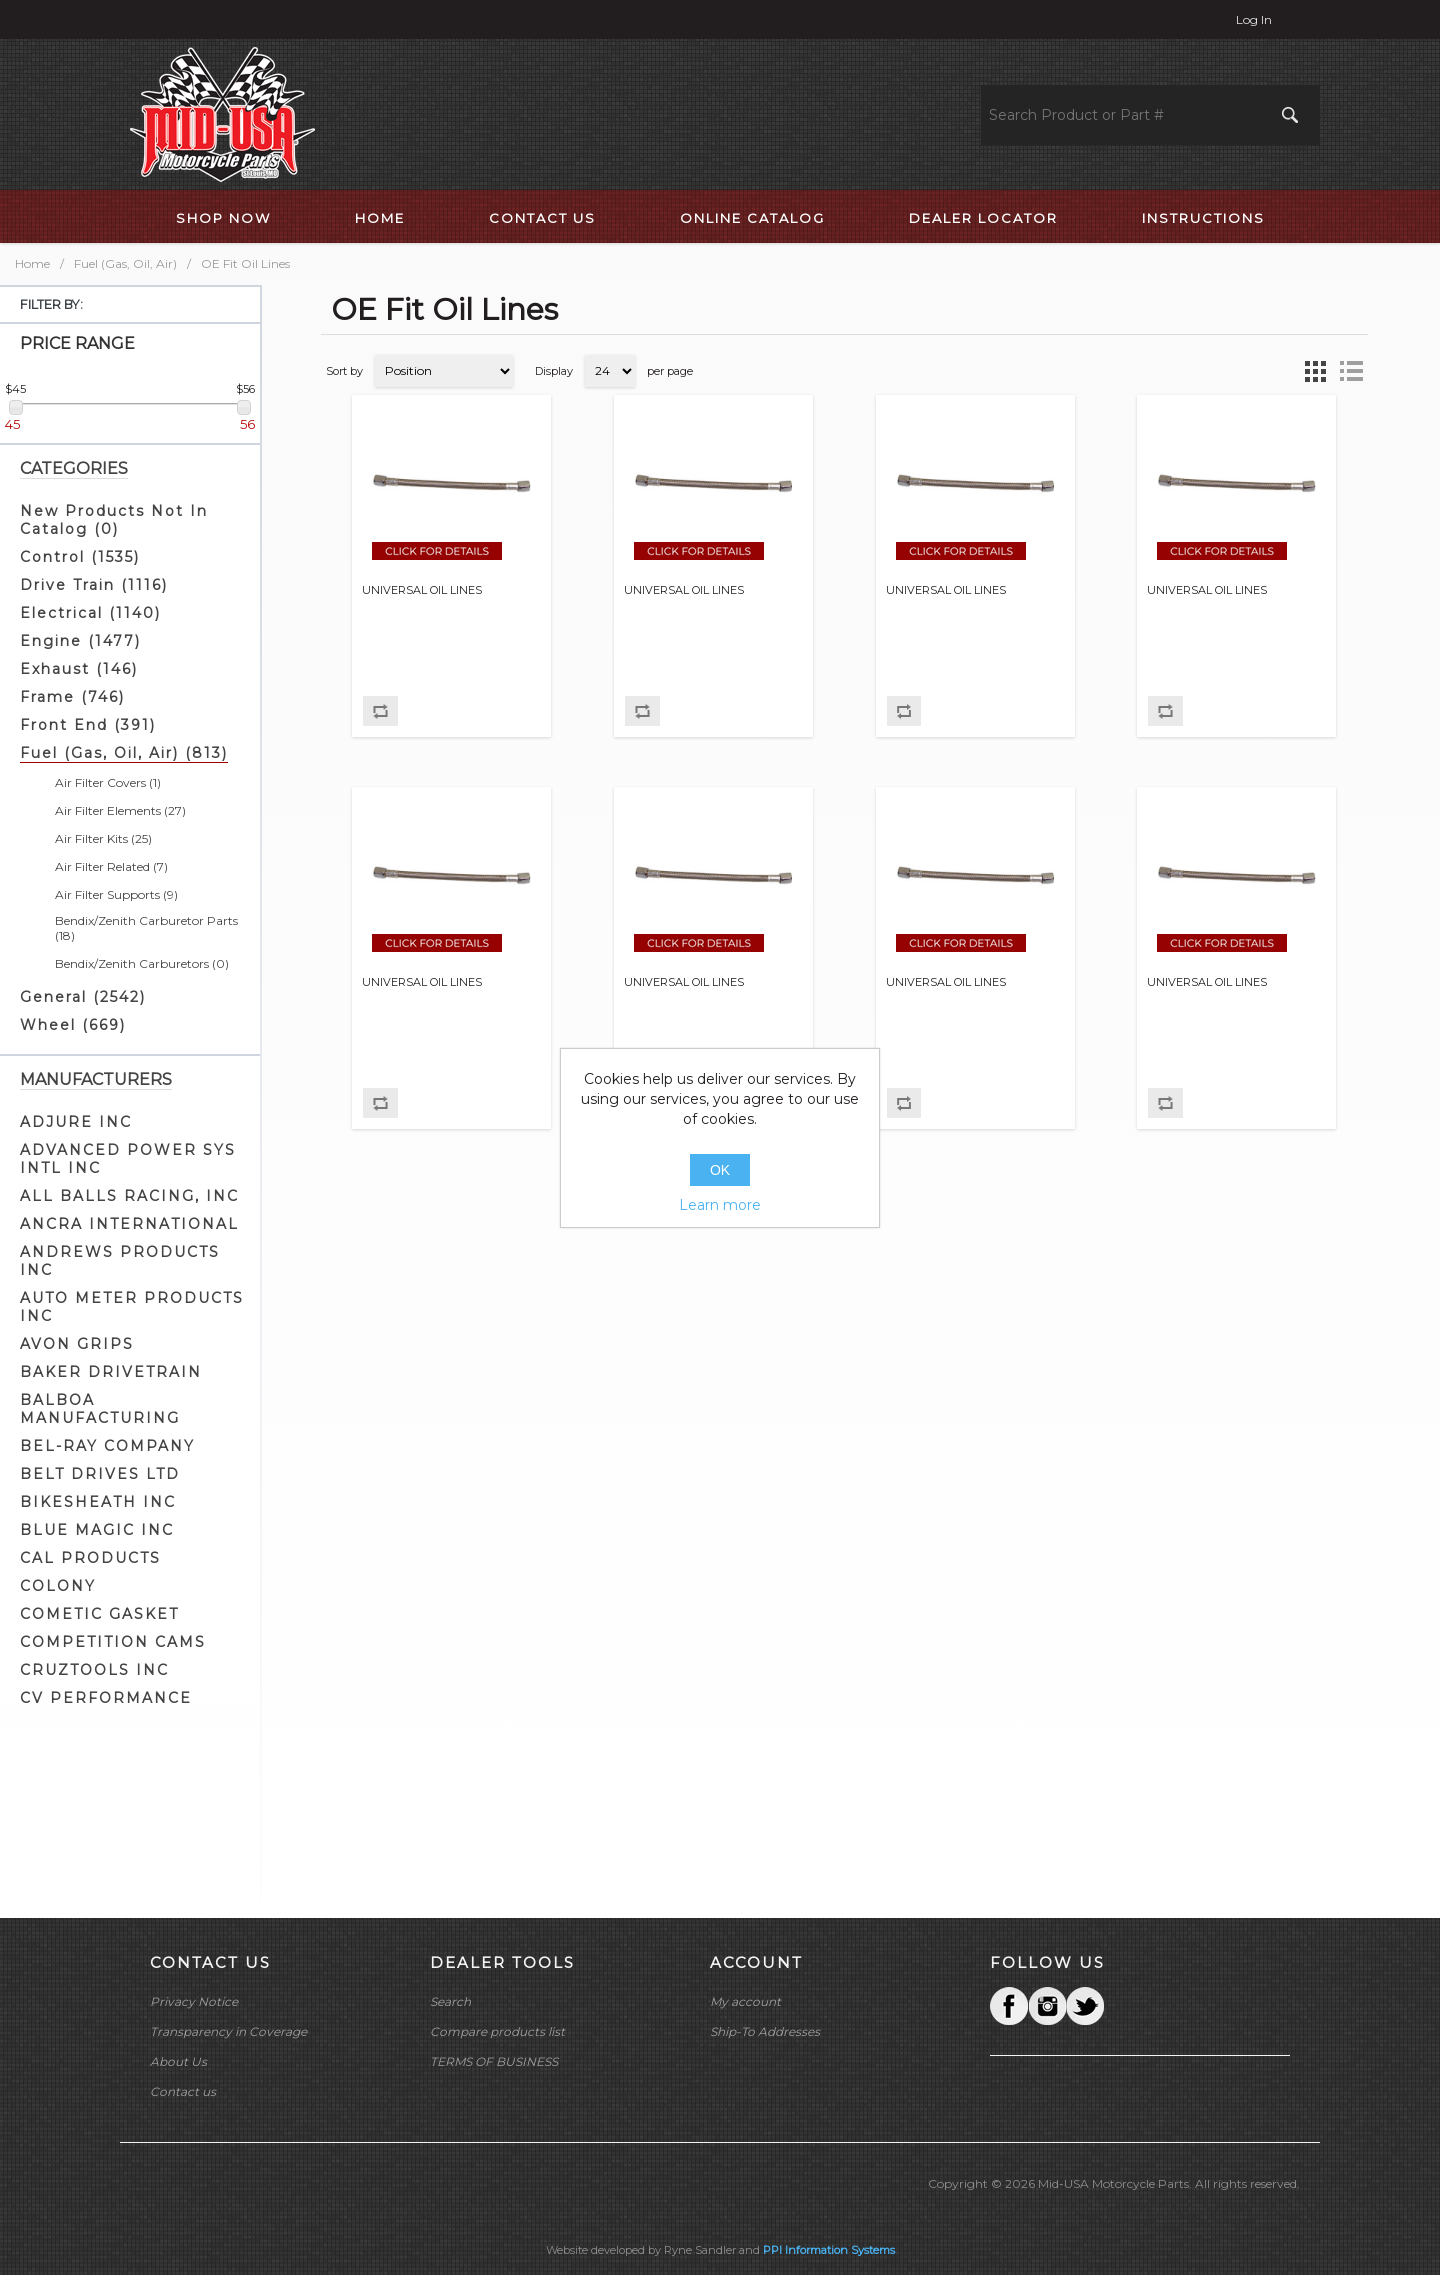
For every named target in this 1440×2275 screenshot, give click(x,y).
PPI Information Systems (829, 2250)
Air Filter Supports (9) (116, 894)
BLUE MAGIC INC (97, 1530)
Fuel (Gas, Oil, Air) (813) (124, 753)
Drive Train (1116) (94, 585)
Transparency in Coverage (228, 2031)
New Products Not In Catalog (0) (114, 520)
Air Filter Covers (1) (108, 782)
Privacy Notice (194, 2001)
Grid (1315, 371)
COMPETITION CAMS (113, 1642)
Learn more (720, 1205)
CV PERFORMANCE (106, 1698)
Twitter (1047, 2006)
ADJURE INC (76, 1122)
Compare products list (497, 2031)
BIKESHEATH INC (98, 1502)
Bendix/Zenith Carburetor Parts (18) (146, 928)
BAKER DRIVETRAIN (111, 1372)
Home (32, 263)
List (1351, 371)
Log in (1254, 19)
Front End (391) (88, 725)
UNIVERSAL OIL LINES (422, 590)
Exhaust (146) (79, 669)
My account (745, 2001)
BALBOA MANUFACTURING (100, 1409)
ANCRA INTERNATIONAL (129, 1224)
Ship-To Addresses (765, 2031)
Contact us (183, 2091)
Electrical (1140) (90, 613)
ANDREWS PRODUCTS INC (120, 1261)
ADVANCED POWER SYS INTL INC (128, 1159)
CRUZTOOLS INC (94, 1670)
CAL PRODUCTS (90, 1558)
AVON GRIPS (77, 1344)
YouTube (1085, 2006)
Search (450, 2001)
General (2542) (83, 997)
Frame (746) (72, 697)
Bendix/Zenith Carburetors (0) (142, 963)
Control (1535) (80, 557)
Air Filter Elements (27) (120, 810)
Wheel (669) (73, 1025)
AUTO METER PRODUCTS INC (132, 1307)
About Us (178, 2061)
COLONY (58, 1586)
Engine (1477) (80, 641)
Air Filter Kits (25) (103, 838)
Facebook (1009, 2006)
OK (720, 1170)
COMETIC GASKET (99, 1614)
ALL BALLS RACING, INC (129, 1196)
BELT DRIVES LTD (100, 1474)
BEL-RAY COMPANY (107, 1446)
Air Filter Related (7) (111, 866)
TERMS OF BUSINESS (494, 2061)
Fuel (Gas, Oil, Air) (125, 263)
